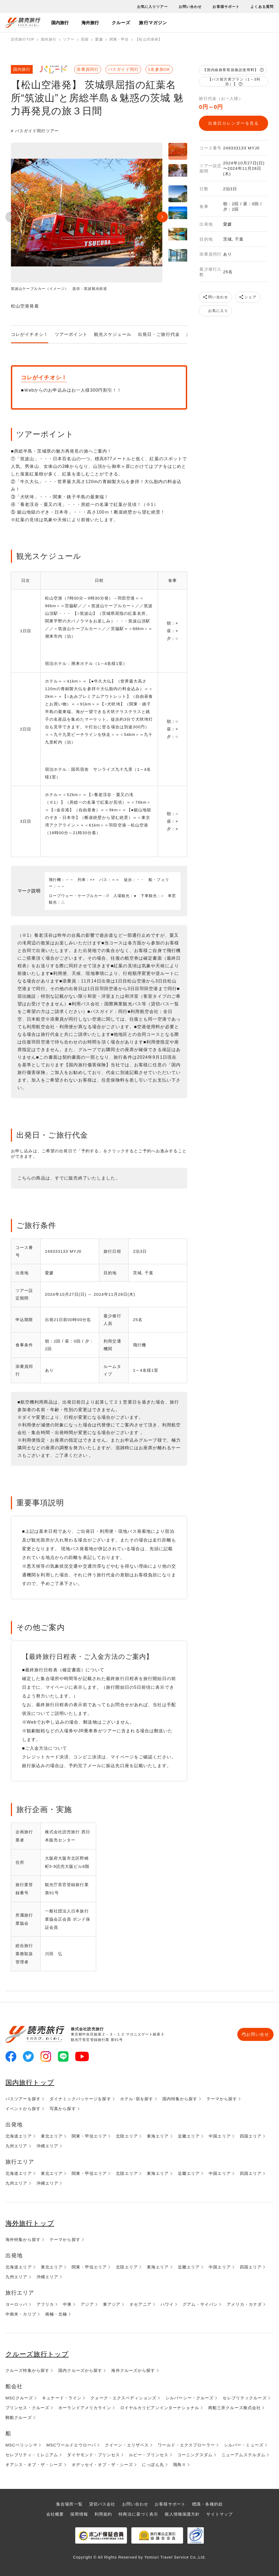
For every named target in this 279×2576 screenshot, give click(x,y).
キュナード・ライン (61, 2398)
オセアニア (140, 2304)
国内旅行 (60, 22)
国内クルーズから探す (80, 2370)
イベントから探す (23, 2108)
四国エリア (251, 2136)
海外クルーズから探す (133, 2370)
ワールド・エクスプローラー (186, 2445)
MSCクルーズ (19, 2398)
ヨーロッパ (16, 2304)
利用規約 (103, 2514)
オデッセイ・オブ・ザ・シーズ (102, 2464)
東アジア (111, 2304)
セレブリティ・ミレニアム (31, 2454)
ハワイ (167, 2304)
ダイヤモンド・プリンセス (93, 2454)
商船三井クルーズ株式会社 (234, 2407)
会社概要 (55, 2514)
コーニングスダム (195, 2454)
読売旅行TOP (22, 39)
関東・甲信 (119, 39)
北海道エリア (18, 2136)
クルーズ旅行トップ (37, 2354)
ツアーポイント (71, 334)
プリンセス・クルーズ (27, 2407)
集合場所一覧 (69, 2504)
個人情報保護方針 (182, 2514)
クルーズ (121, 22)
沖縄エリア (48, 2146)
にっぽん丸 (153, 2464)
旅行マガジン (153, 22)
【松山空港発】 (148, 39)
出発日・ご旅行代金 (159, 334)
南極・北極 (56, 2314)
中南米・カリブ (20, 2314)
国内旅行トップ (29, 2082)
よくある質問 (262, 7)
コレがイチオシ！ (29, 334)
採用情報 (79, 2514)
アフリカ (45, 2304)
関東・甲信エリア (89, 2136)
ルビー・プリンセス (148, 2454)
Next (162, 216)
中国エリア (220, 2136)
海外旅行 (90, 22)
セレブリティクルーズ (244, 2398)
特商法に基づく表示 (138, 2514)
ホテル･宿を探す (136, 2098)
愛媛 (99, 39)
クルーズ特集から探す (27, 2370)
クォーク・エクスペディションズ (123, 2398)
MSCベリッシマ (21, 2445)
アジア (87, 2304)
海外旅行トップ (29, 2223)
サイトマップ (219, 2514)
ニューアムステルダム (243, 2454)
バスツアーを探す (23, 2098)
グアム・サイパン (200, 2304)
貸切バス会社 (102, 2504)
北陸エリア (127, 2136)
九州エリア (16, 2146)
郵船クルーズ (18, 2417)
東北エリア (52, 2136)
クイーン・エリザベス (127, 2445)
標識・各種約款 (207, 2504)
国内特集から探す (180, 2098)
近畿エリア (189, 2136)
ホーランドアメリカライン (84, 2407)
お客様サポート (226, 7)
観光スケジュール (112, 334)
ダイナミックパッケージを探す (80, 2098)
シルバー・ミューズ (243, 2445)
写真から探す (63, 2108)
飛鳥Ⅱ (179, 2464)
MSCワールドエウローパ (71, 2445)
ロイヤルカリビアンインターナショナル (159, 2407)
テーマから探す (222, 2098)
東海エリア (158, 2136)
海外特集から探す (23, 2239)
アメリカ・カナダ (244, 2304)
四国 (85, 39)
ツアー (68, 39)
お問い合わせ (190, 7)
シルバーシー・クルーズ (189, 2398)
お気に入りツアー (152, 7)
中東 (67, 2304)
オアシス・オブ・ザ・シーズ (34, 2464)
